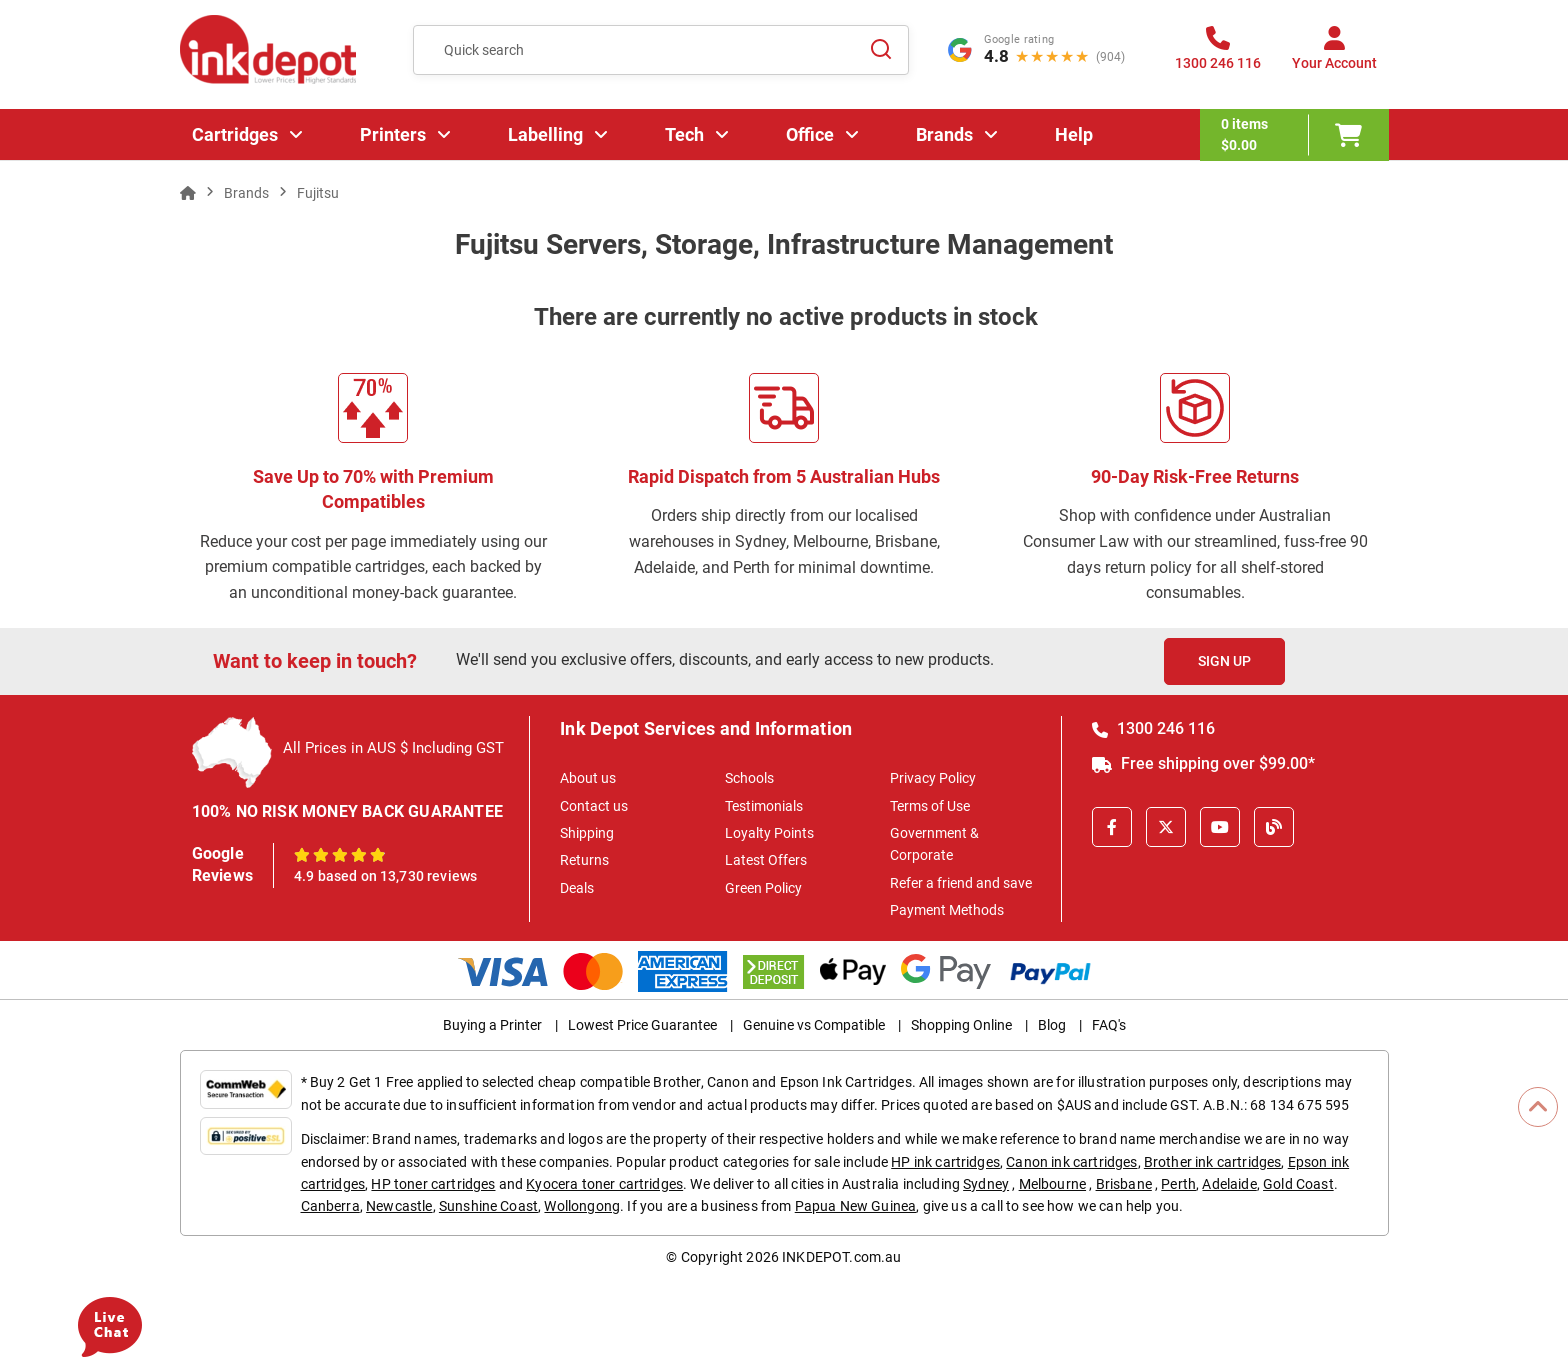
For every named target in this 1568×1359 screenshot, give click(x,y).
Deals (577, 888)
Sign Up (1224, 661)
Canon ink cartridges (1071, 1162)
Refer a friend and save (961, 883)
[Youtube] (1220, 827)
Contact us (594, 806)
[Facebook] (1112, 827)
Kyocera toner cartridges (604, 1184)
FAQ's (1109, 1025)
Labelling (545, 134)
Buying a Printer (492, 1025)
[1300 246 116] (1218, 54)
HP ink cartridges (945, 1162)
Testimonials (764, 806)
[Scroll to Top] (1538, 1107)
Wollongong (582, 1206)
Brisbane (1124, 1184)
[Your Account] (1334, 54)
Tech (684, 134)
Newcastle (399, 1206)
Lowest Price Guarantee (642, 1025)
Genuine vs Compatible (814, 1025)
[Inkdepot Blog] (1274, 827)
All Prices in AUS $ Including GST (393, 748)
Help (1074, 134)
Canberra (330, 1206)
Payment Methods (947, 910)
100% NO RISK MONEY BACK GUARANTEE (348, 811)
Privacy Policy (933, 778)
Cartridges (235, 134)
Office (810, 134)
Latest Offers (766, 860)
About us (588, 778)
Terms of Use (930, 806)
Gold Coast (1298, 1184)
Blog (1052, 1025)
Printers (393, 134)
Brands (944, 134)
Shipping (587, 833)
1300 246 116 (1153, 728)
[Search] (882, 50)
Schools (749, 778)
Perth (1178, 1184)
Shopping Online (961, 1025)
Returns (584, 860)
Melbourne (1052, 1184)
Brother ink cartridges (1213, 1162)
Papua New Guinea (856, 1206)
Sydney (986, 1184)
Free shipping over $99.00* (1203, 763)
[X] (1166, 827)
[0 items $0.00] (1294, 135)
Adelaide (1229, 1184)
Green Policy (763, 888)
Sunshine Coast (488, 1206)
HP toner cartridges (433, 1184)
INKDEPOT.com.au (841, 1257)
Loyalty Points (769, 833)
